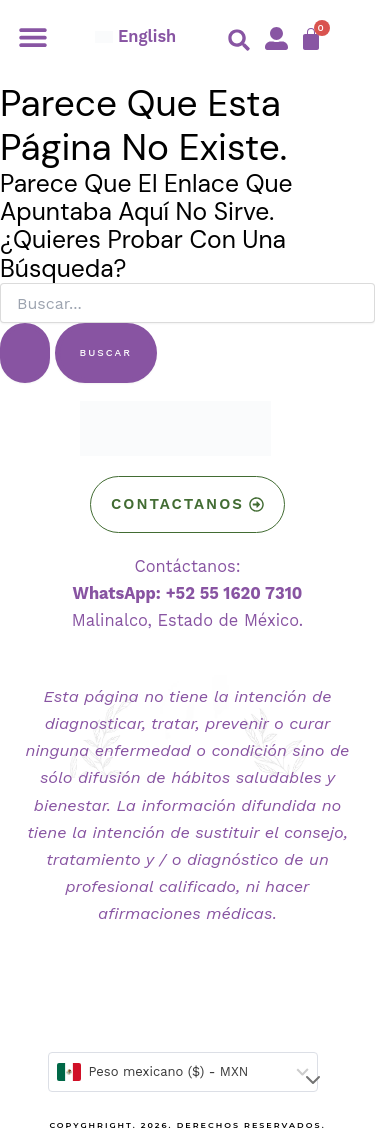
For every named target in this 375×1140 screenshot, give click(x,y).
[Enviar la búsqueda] (25, 353)
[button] (32, 36)
